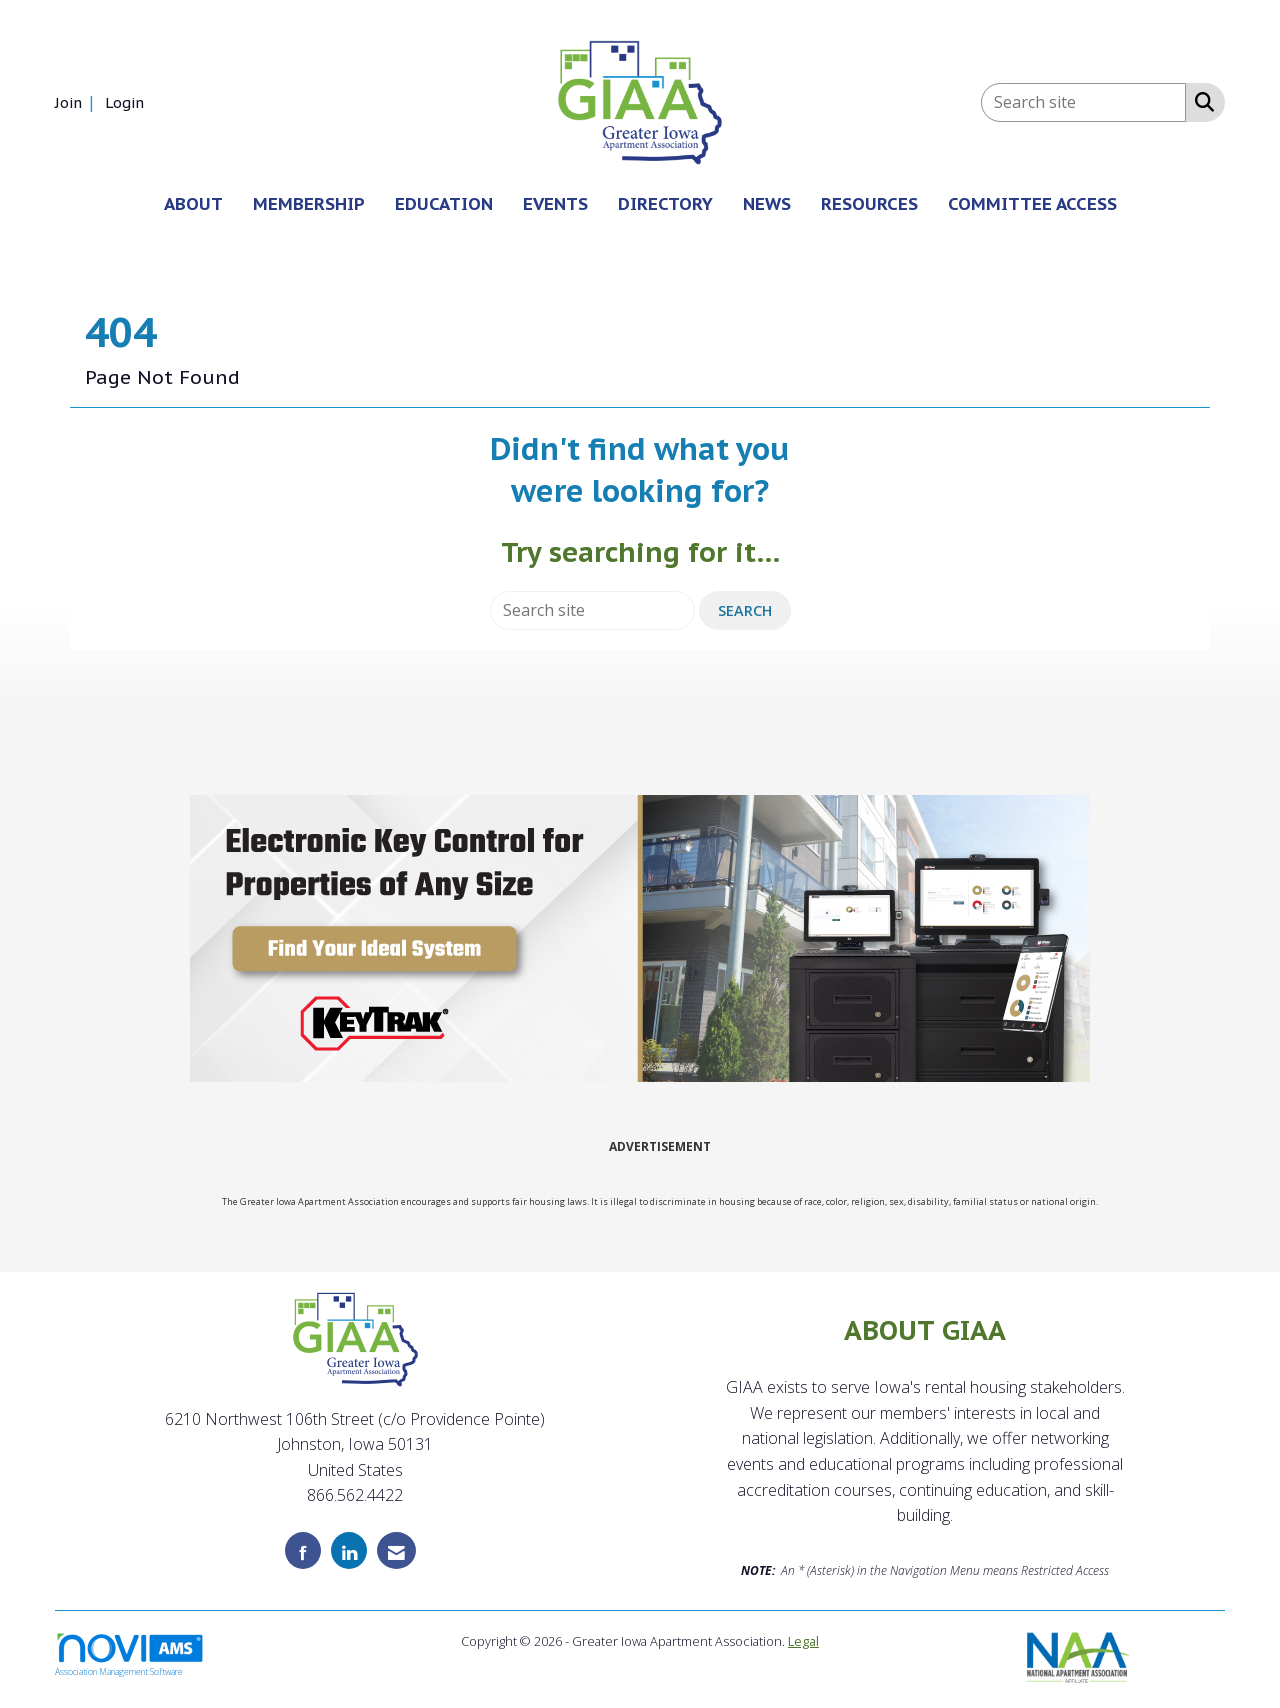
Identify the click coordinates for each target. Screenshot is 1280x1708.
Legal (803, 1641)
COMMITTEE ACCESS (1032, 203)
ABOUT (193, 203)
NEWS (767, 203)
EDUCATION (444, 203)
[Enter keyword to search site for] (1083, 102)
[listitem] (78, 102)
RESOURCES (869, 203)
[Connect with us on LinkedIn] (349, 1550)
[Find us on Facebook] (303, 1550)
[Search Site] (1200, 101)
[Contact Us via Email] (396, 1550)
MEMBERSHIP (309, 203)
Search (745, 610)
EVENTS (555, 203)
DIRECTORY (665, 203)
